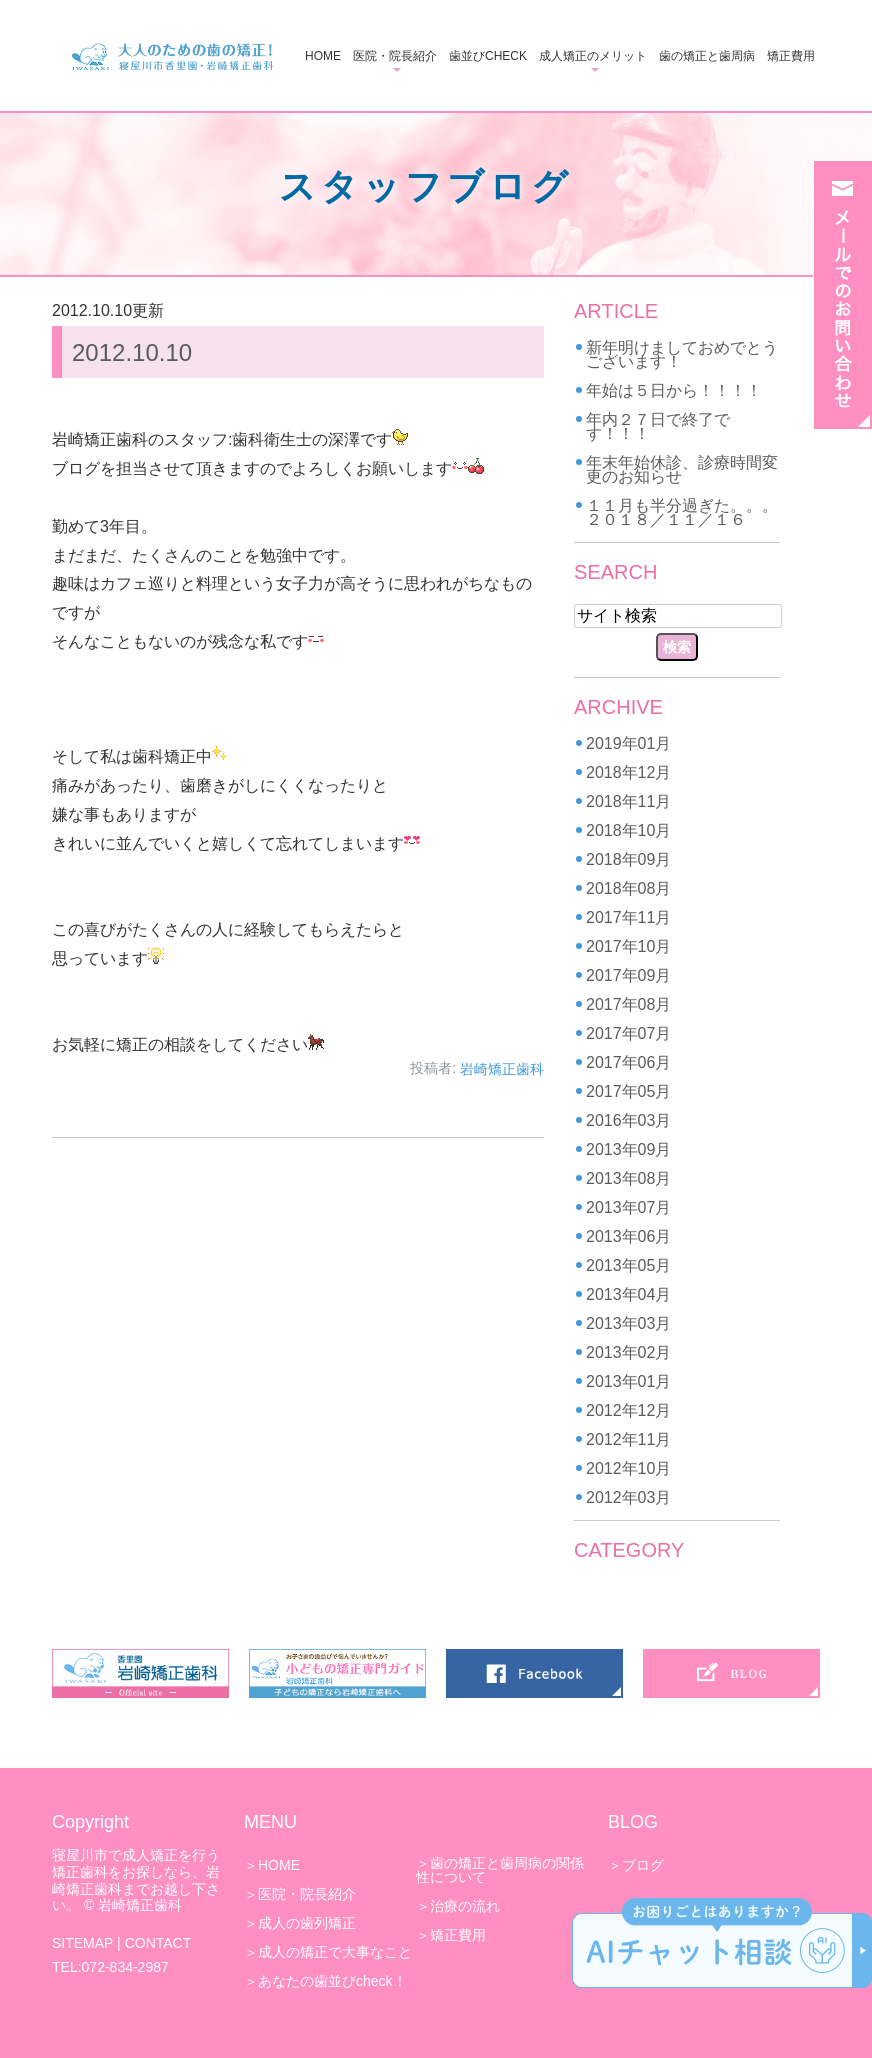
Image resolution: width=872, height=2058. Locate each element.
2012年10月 (628, 1468)
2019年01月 (628, 743)
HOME (323, 56)
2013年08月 (628, 1178)
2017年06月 (628, 1062)
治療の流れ (465, 1906)
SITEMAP (82, 1943)
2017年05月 (628, 1091)
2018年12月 (628, 772)
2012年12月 (628, 1410)
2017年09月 (628, 975)
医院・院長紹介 (395, 56)
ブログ (643, 1865)
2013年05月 (628, 1265)
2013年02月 (628, 1352)
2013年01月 (628, 1381)
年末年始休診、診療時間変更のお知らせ (682, 469)
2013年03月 (628, 1323)
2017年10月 (628, 946)
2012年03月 (628, 1497)
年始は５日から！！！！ (674, 390)
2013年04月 (628, 1294)
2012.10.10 (132, 352)
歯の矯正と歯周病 (707, 56)
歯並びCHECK (488, 56)
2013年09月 (628, 1149)
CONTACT (158, 1943)
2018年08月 (628, 888)
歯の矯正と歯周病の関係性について (500, 1870)
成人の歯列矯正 (307, 1923)
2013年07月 (628, 1207)
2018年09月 (628, 859)
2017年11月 (628, 917)
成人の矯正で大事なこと (335, 1952)
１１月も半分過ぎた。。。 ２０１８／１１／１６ (690, 512)
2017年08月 (628, 1004)
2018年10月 (628, 830)
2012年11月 (628, 1439)
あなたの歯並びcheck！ (332, 1981)
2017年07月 (628, 1033)
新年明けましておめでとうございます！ (682, 354)
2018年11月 (628, 801)
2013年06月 (628, 1236)
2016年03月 (628, 1120)
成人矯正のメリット (593, 56)
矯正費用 (791, 56)
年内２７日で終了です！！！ (658, 426)
